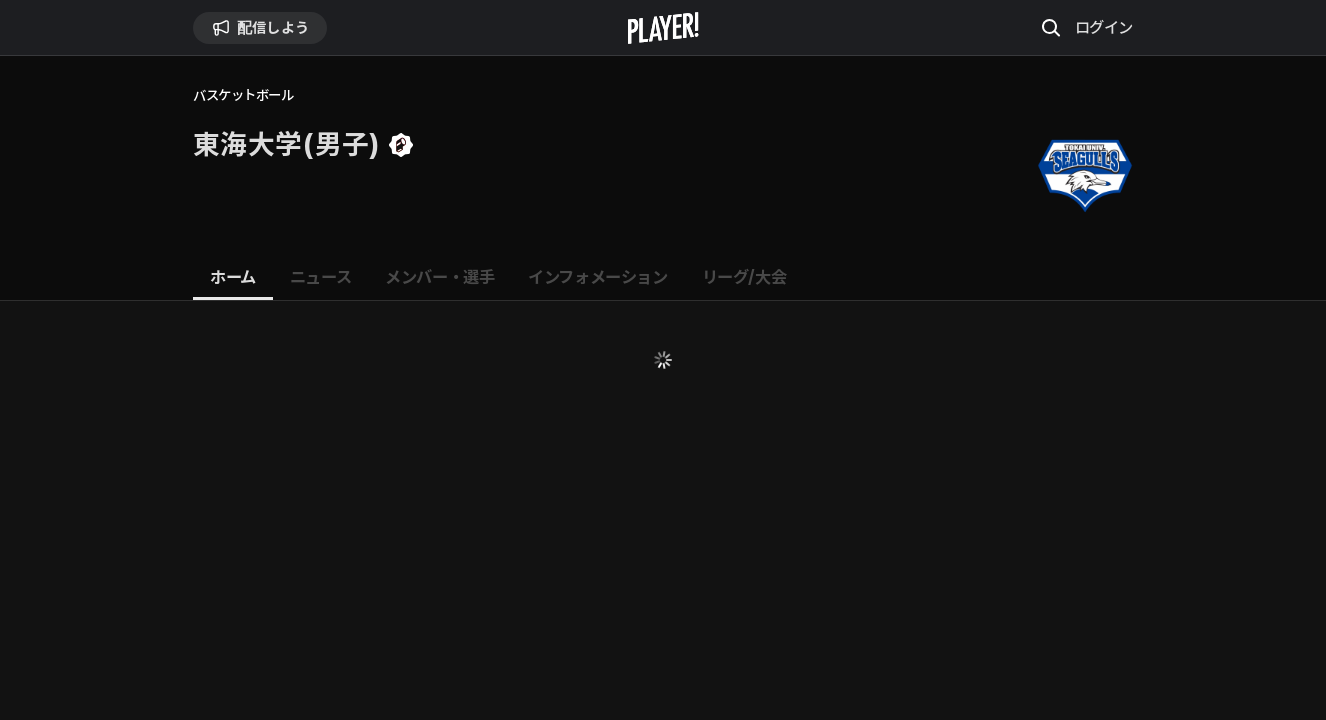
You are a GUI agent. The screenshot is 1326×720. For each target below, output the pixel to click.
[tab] (233, 278)
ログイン (1104, 27)
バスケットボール (243, 95)
